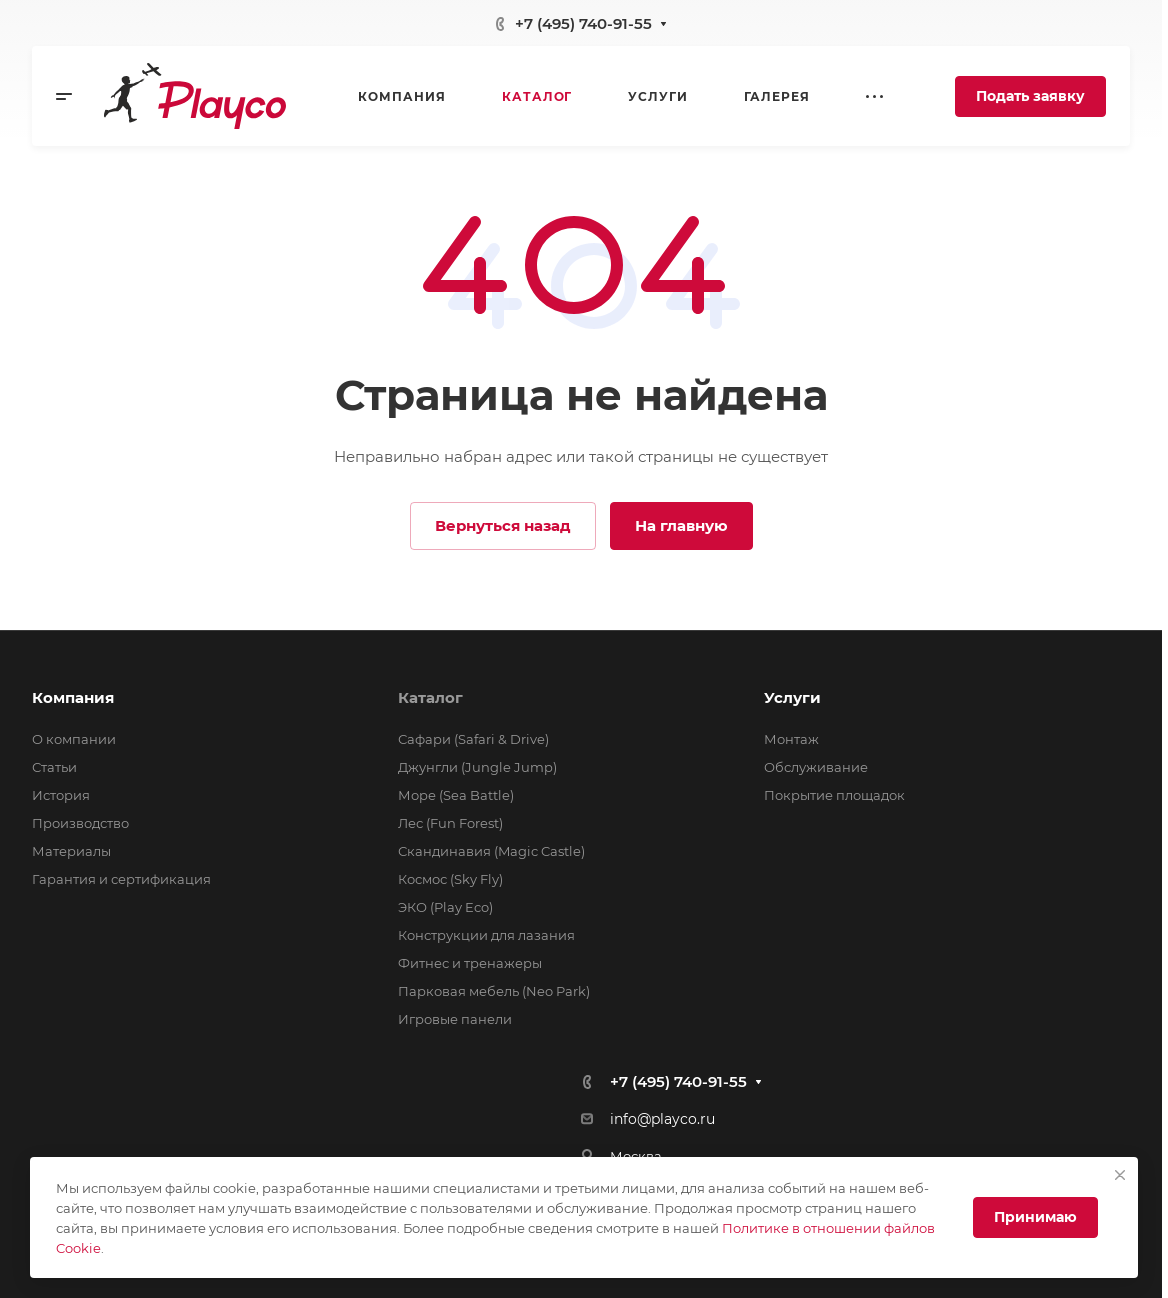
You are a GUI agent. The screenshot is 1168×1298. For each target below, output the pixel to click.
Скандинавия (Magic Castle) (491, 851)
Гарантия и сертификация (121, 879)
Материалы (71, 851)
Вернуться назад (503, 525)
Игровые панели (455, 1019)
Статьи (54, 767)
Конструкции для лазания (486, 935)
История (61, 795)
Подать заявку (1030, 96)
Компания (73, 697)
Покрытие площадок (834, 795)
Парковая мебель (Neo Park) (494, 991)
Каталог (430, 697)
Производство (80, 823)
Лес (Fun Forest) (450, 823)
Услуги (792, 697)
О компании (74, 739)
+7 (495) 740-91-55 (583, 23)
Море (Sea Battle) (456, 795)
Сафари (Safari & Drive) (473, 739)
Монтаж (791, 739)
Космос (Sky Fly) (450, 879)
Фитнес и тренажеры (470, 963)
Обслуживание (816, 767)
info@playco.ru (662, 1119)
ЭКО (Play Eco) (445, 907)
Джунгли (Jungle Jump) (477, 767)
